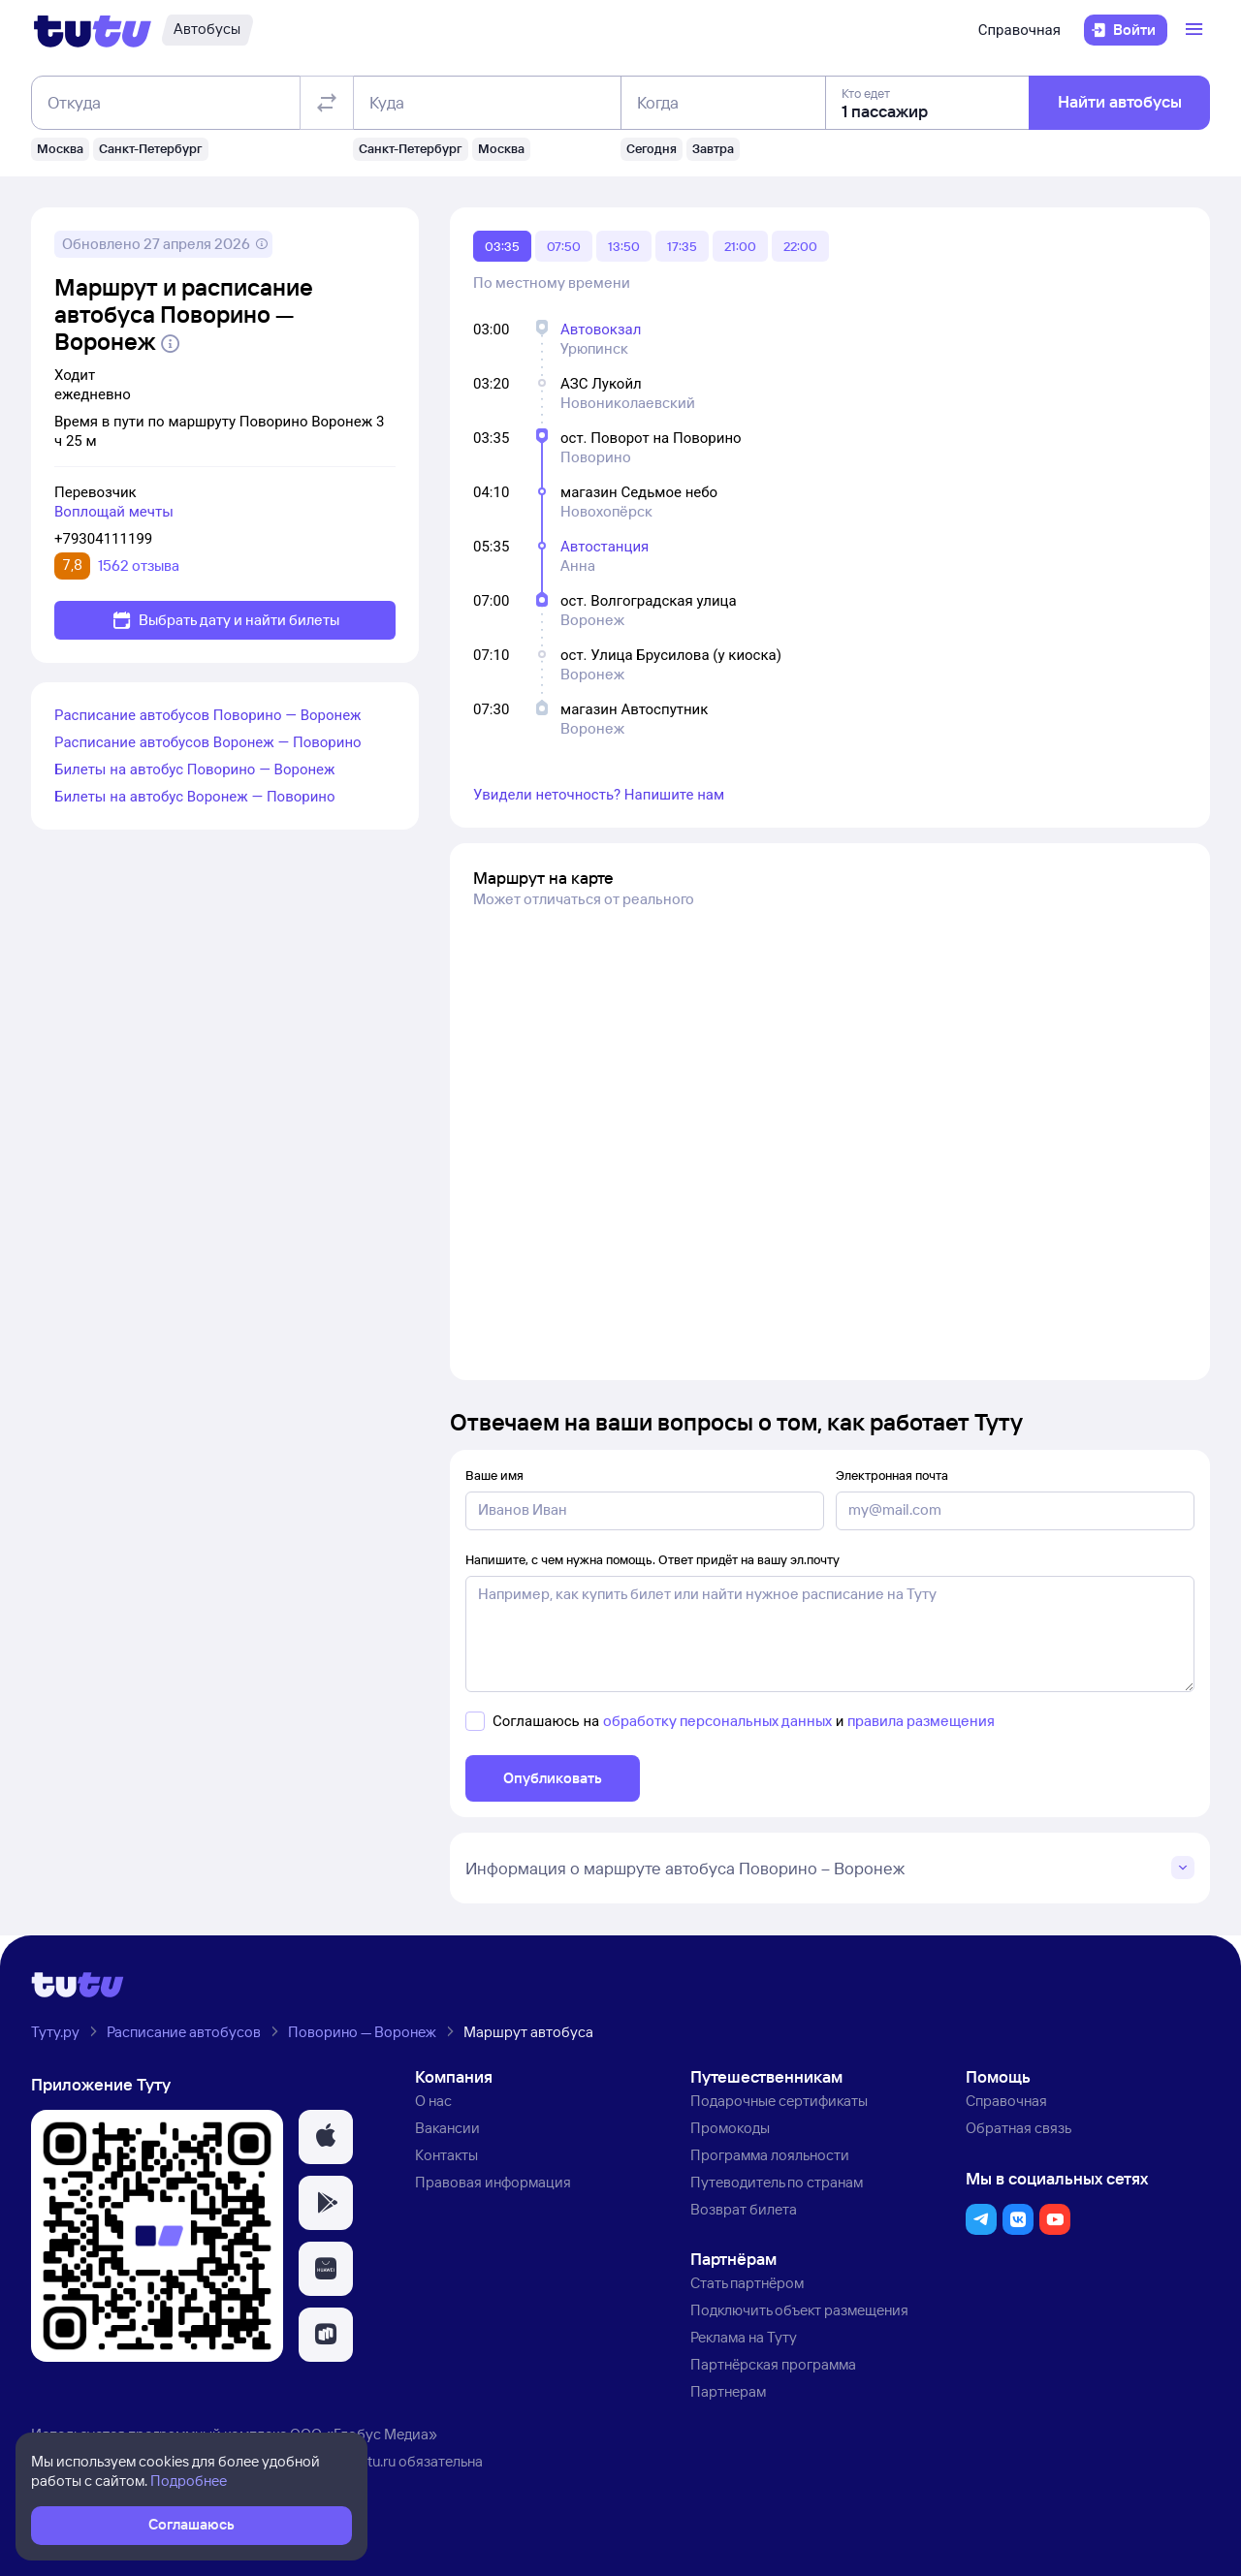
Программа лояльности (769, 2155)
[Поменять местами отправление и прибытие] (327, 103)
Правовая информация (493, 2182)
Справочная (1019, 30)
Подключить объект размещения (799, 2310)
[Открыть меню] (1196, 30)
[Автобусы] (207, 30)
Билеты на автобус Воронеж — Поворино (194, 796)
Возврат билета (743, 2209)
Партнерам (728, 2391)
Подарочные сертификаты (779, 2100)
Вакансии (447, 2128)
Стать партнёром (747, 2283)
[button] (326, 2137)
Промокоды (730, 2128)
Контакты (446, 2155)
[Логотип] (92, 30)
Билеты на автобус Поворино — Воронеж (194, 769)
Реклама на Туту (743, 2337)
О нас (433, 2100)
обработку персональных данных (717, 1721)
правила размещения (921, 1721)
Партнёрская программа (773, 2364)
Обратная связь (1018, 2128)
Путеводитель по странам (776, 2182)
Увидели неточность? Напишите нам (598, 794)
